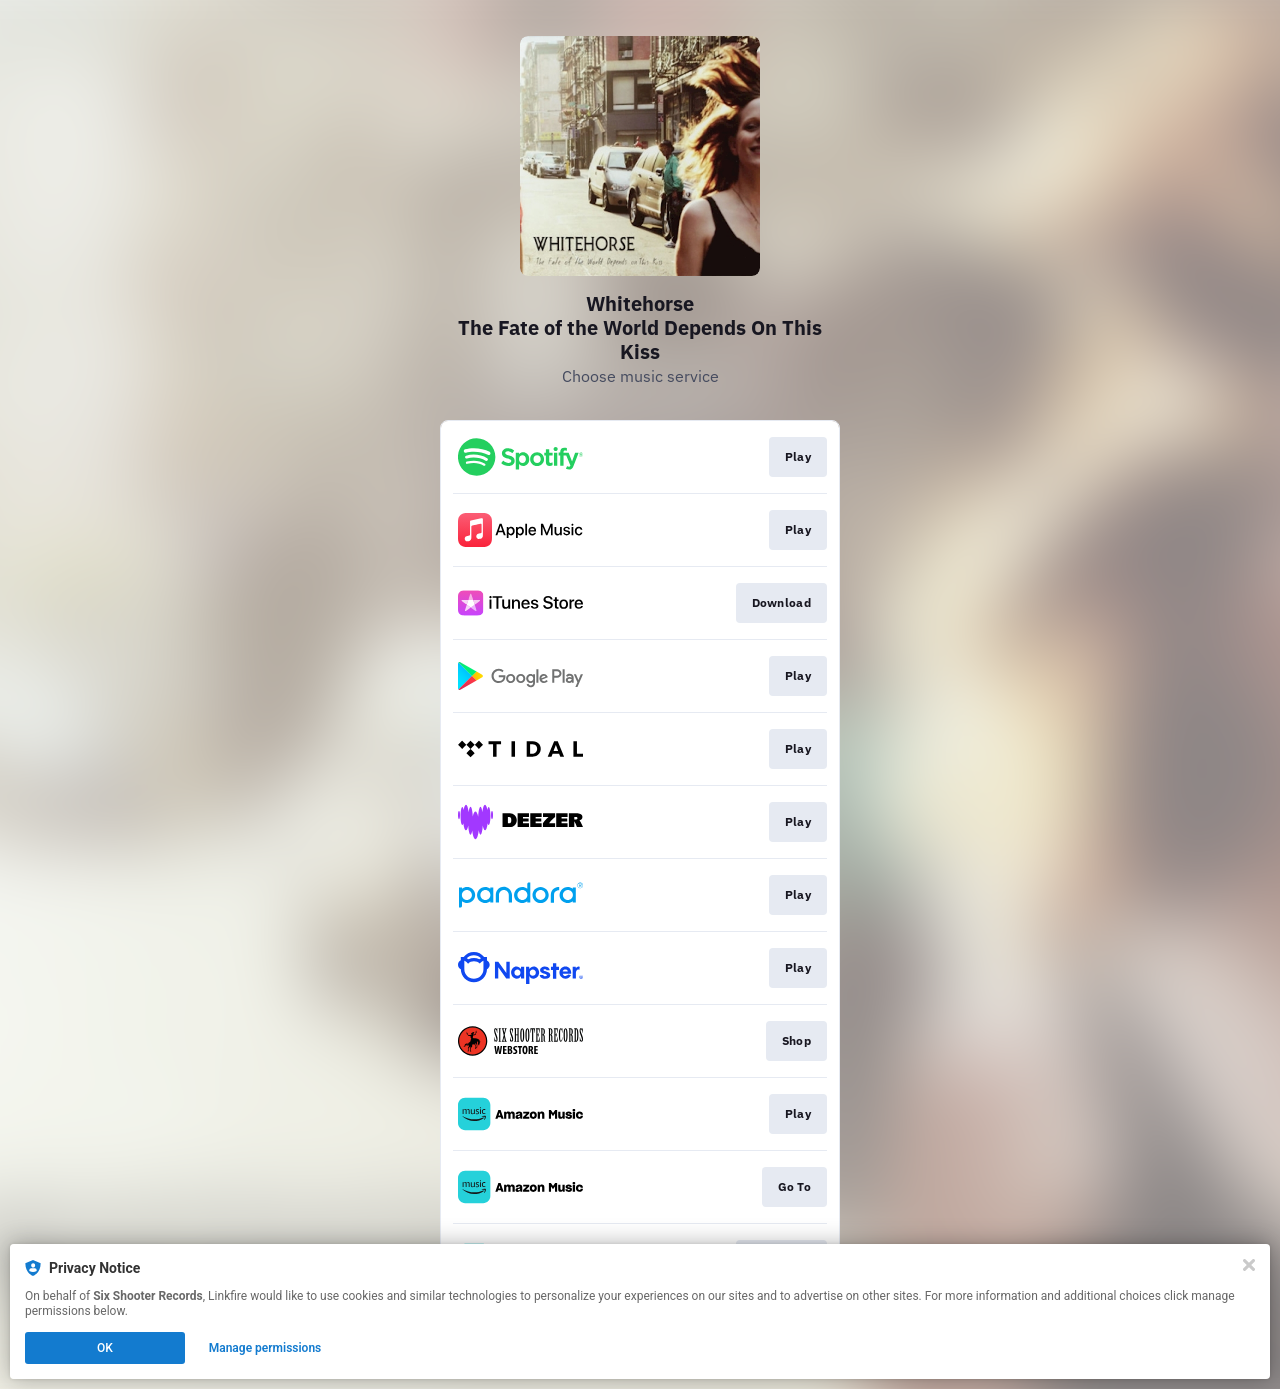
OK (105, 1348)
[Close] (1249, 1265)
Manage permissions (265, 1348)
